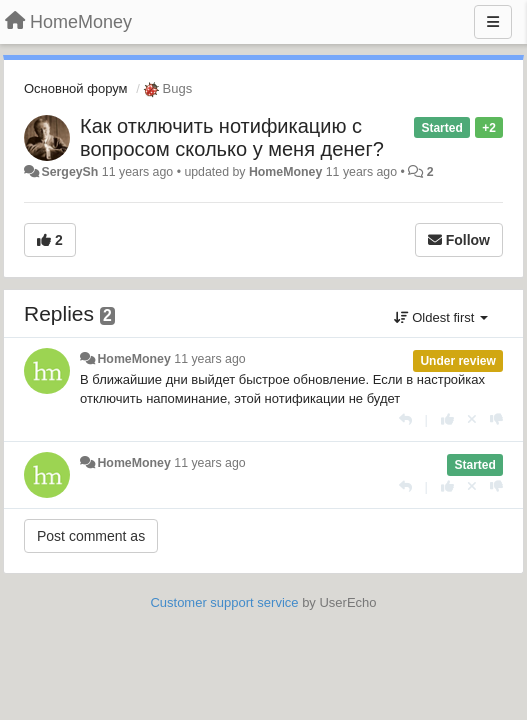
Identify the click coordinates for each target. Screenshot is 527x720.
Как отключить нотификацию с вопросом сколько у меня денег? (232, 137)
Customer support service (224, 602)
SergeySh (69, 172)
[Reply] (405, 419)
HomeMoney (285, 172)
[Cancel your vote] (472, 419)
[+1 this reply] (447, 419)
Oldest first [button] (441, 317)
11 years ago (209, 359)
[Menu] (493, 22)
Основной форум (76, 88)
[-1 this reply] (496, 419)
